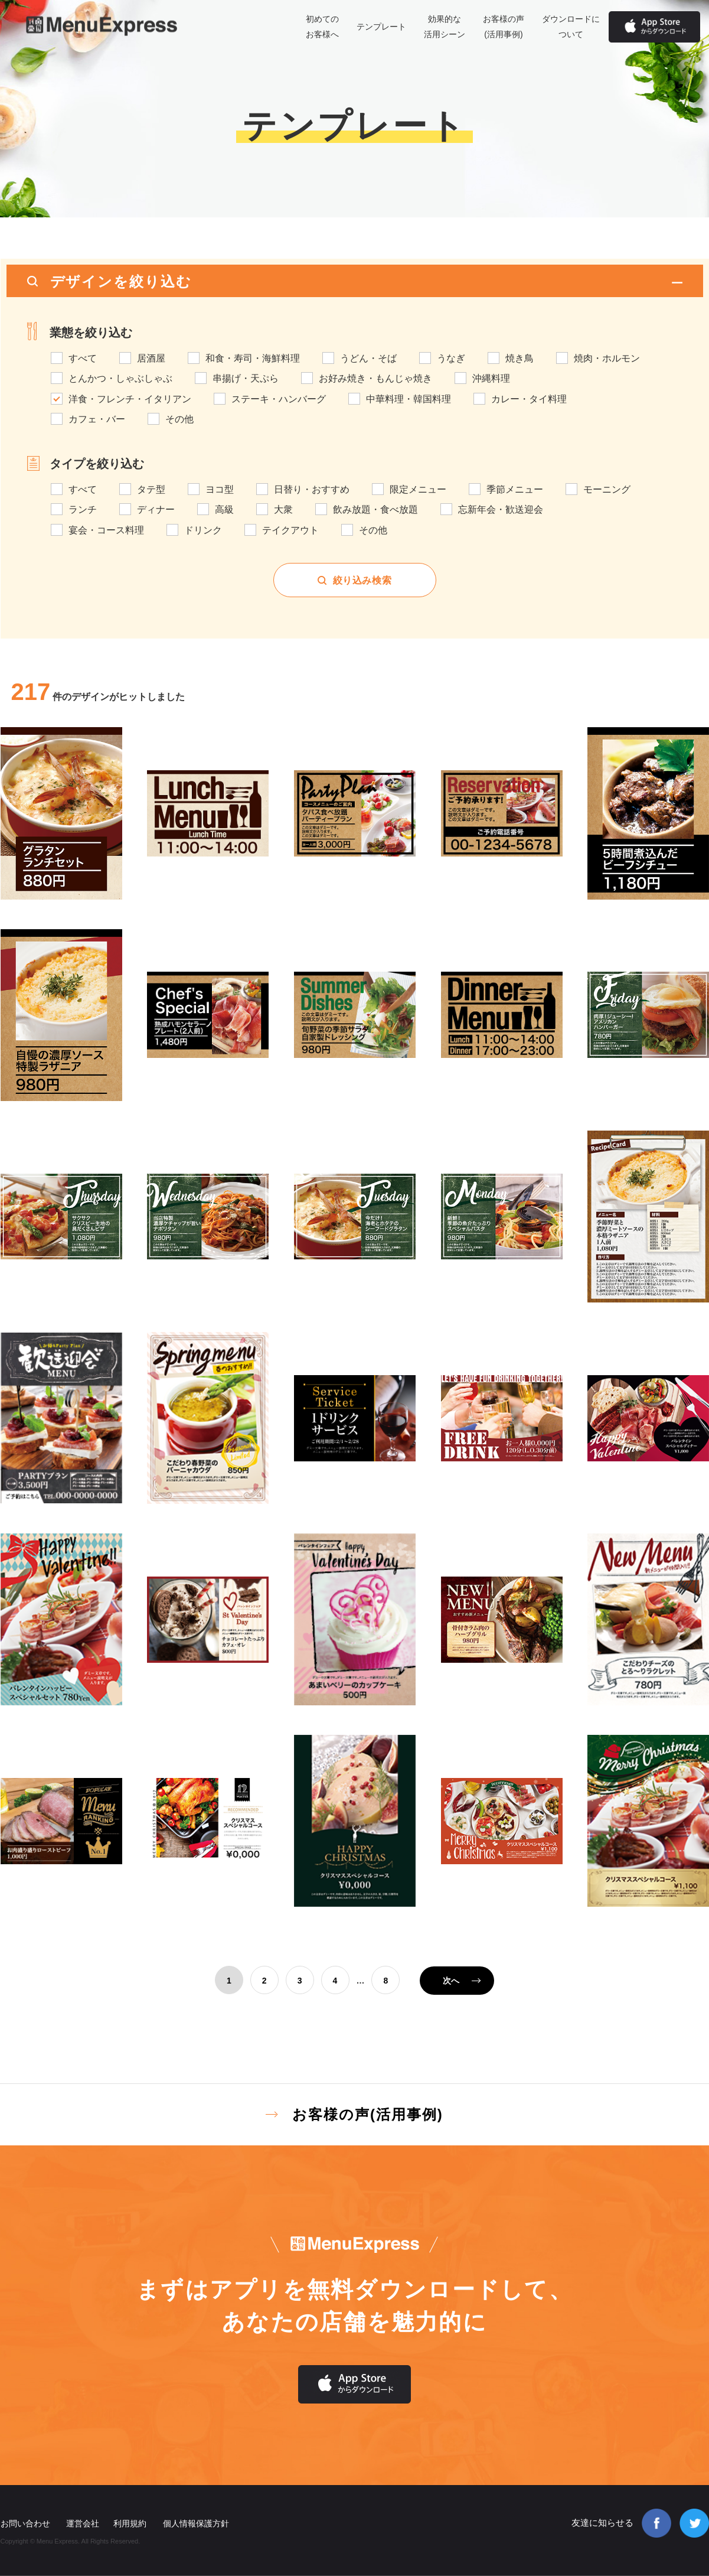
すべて (82, 358)
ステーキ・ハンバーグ (278, 399)
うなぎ (451, 358)
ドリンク (203, 530)
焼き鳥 (519, 358)
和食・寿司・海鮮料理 (252, 358)
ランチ (82, 509)
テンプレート (381, 26)
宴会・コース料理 (106, 530)
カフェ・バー (96, 419)
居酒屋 (151, 358)
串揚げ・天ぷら (246, 378)
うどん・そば (368, 358)
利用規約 (129, 2523)
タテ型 (151, 489)
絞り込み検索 (362, 580)
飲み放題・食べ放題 (375, 509)
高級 (224, 509)
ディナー (156, 509)
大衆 (283, 509)
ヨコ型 (219, 489)
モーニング (606, 489)
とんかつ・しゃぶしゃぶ (120, 378)
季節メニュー (514, 489)
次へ (451, 1980)
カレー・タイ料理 (529, 399)
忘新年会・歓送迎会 (500, 509)
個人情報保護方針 (196, 2523)
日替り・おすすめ (311, 489)
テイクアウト (290, 530)
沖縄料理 (491, 378)
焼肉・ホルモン (607, 358)
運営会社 (82, 2523)
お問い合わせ (25, 2523)
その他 (179, 419)
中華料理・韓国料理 (408, 399)
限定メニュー (418, 489)
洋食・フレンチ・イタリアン (129, 399)
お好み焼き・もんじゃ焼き (375, 378)
